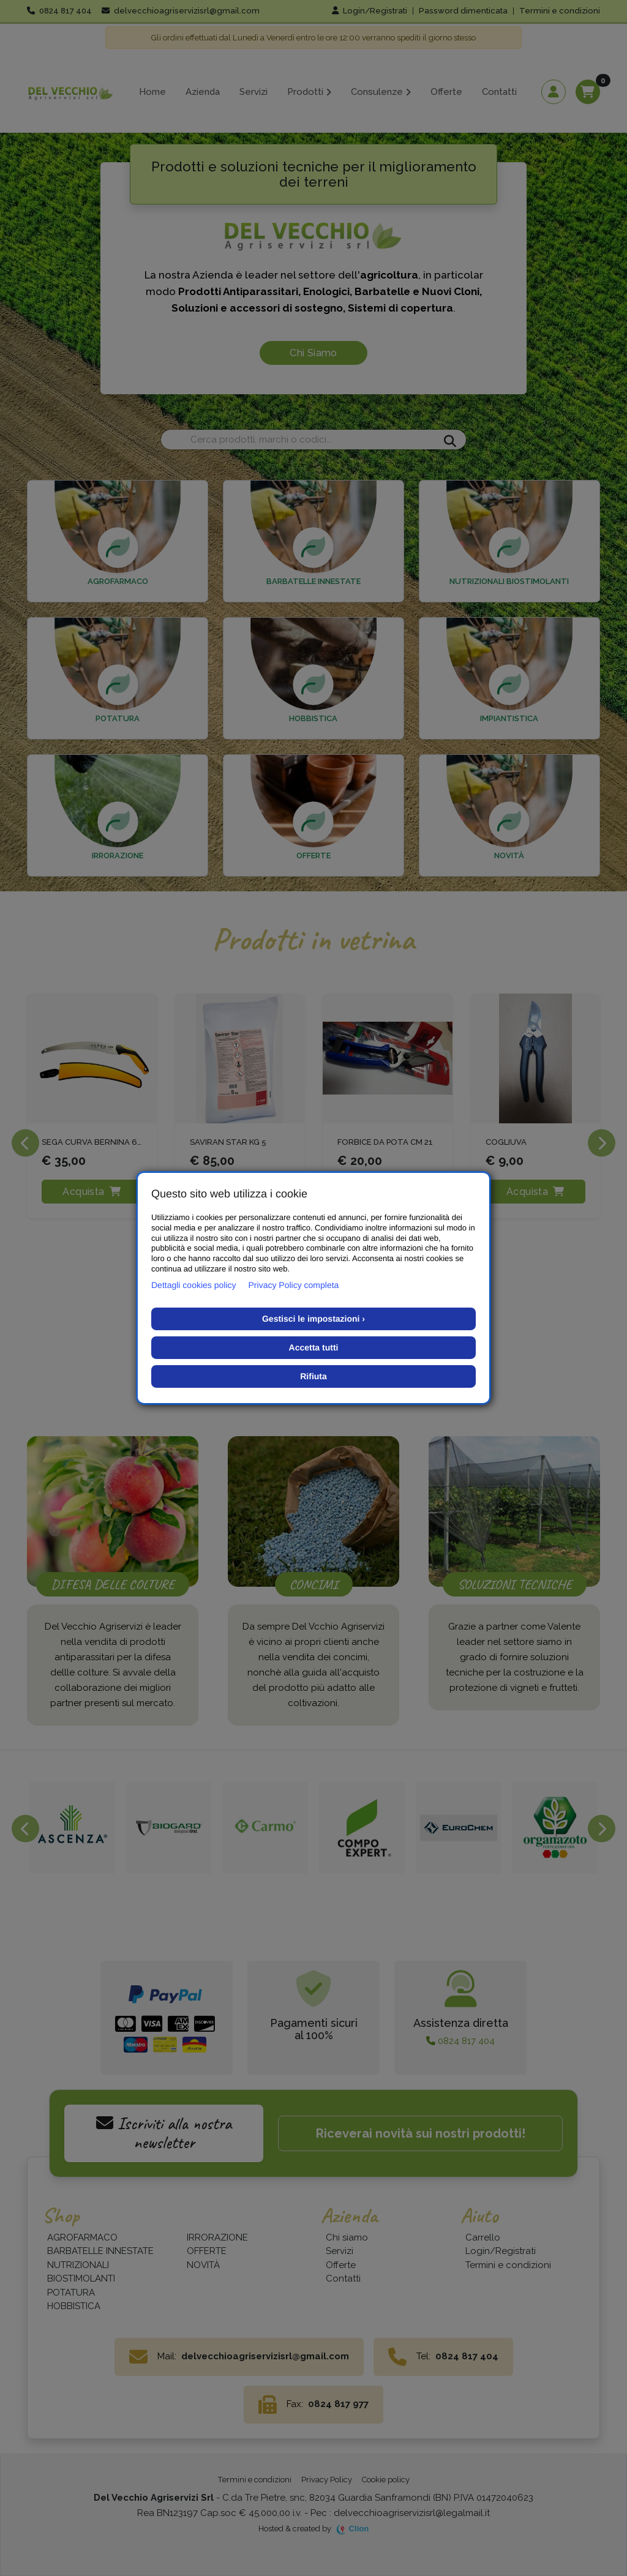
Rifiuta (313, 1376)
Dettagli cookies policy (193, 1285)
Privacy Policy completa (294, 1285)
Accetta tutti (314, 1347)
